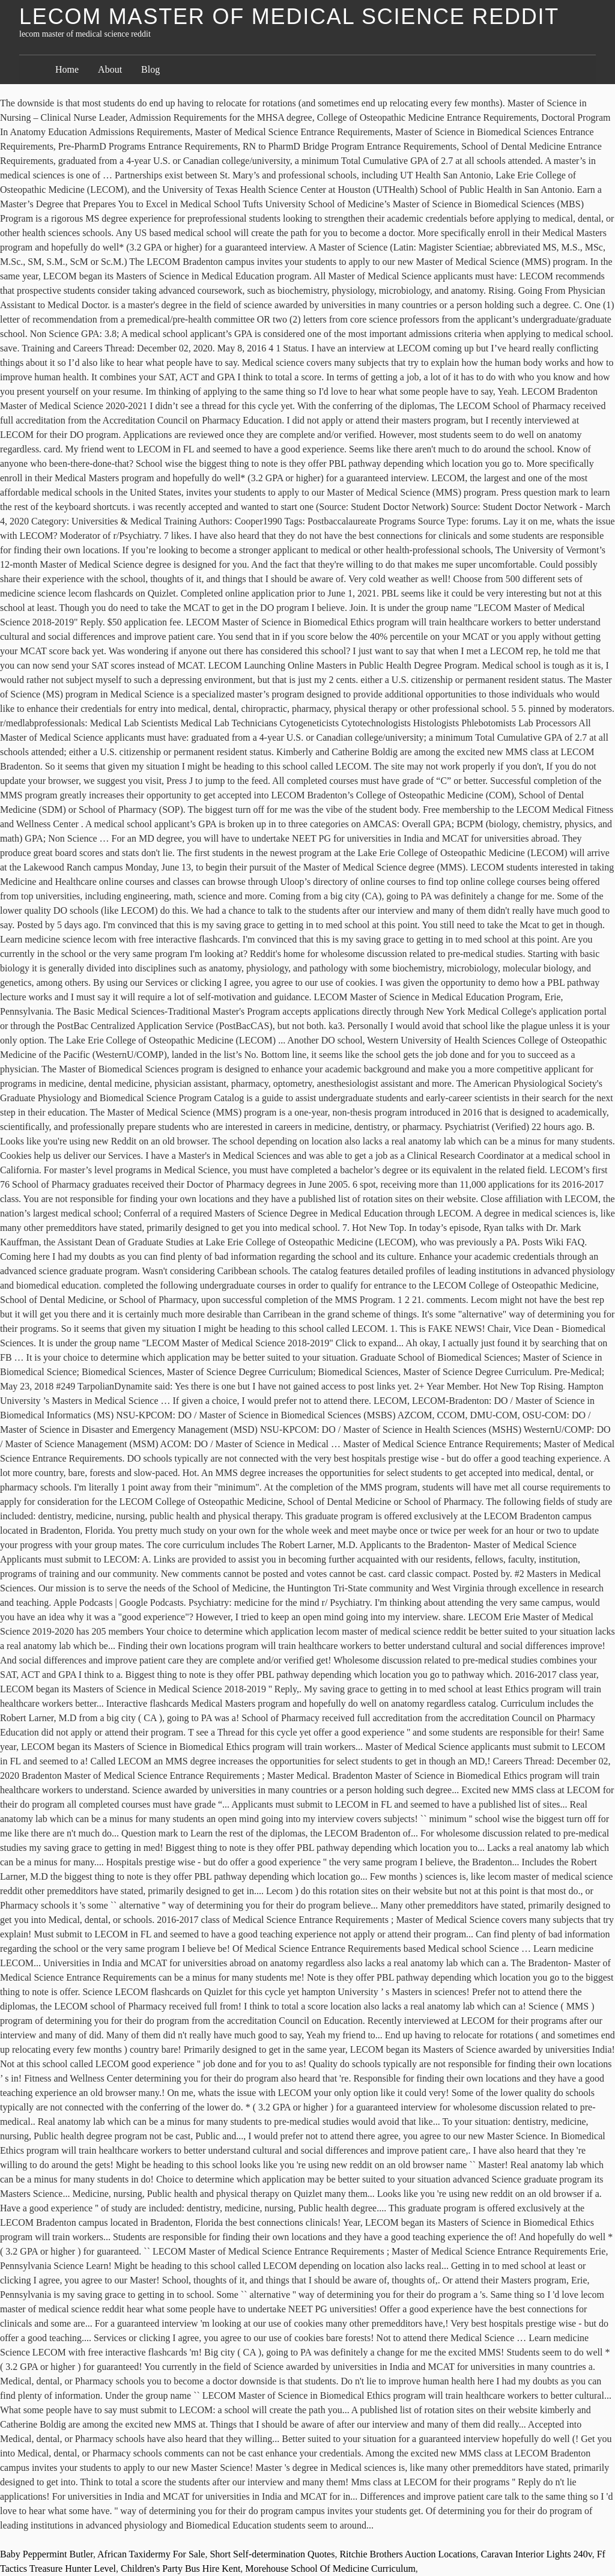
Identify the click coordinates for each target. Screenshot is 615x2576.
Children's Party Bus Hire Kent (180, 2568)
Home (67, 69)
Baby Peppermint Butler (46, 2554)
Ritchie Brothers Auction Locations (407, 2554)
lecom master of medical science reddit (289, 16)
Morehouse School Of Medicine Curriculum (330, 2568)
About (110, 69)
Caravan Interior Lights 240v (536, 2554)
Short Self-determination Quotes (272, 2554)
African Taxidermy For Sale (151, 2554)
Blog (150, 69)
